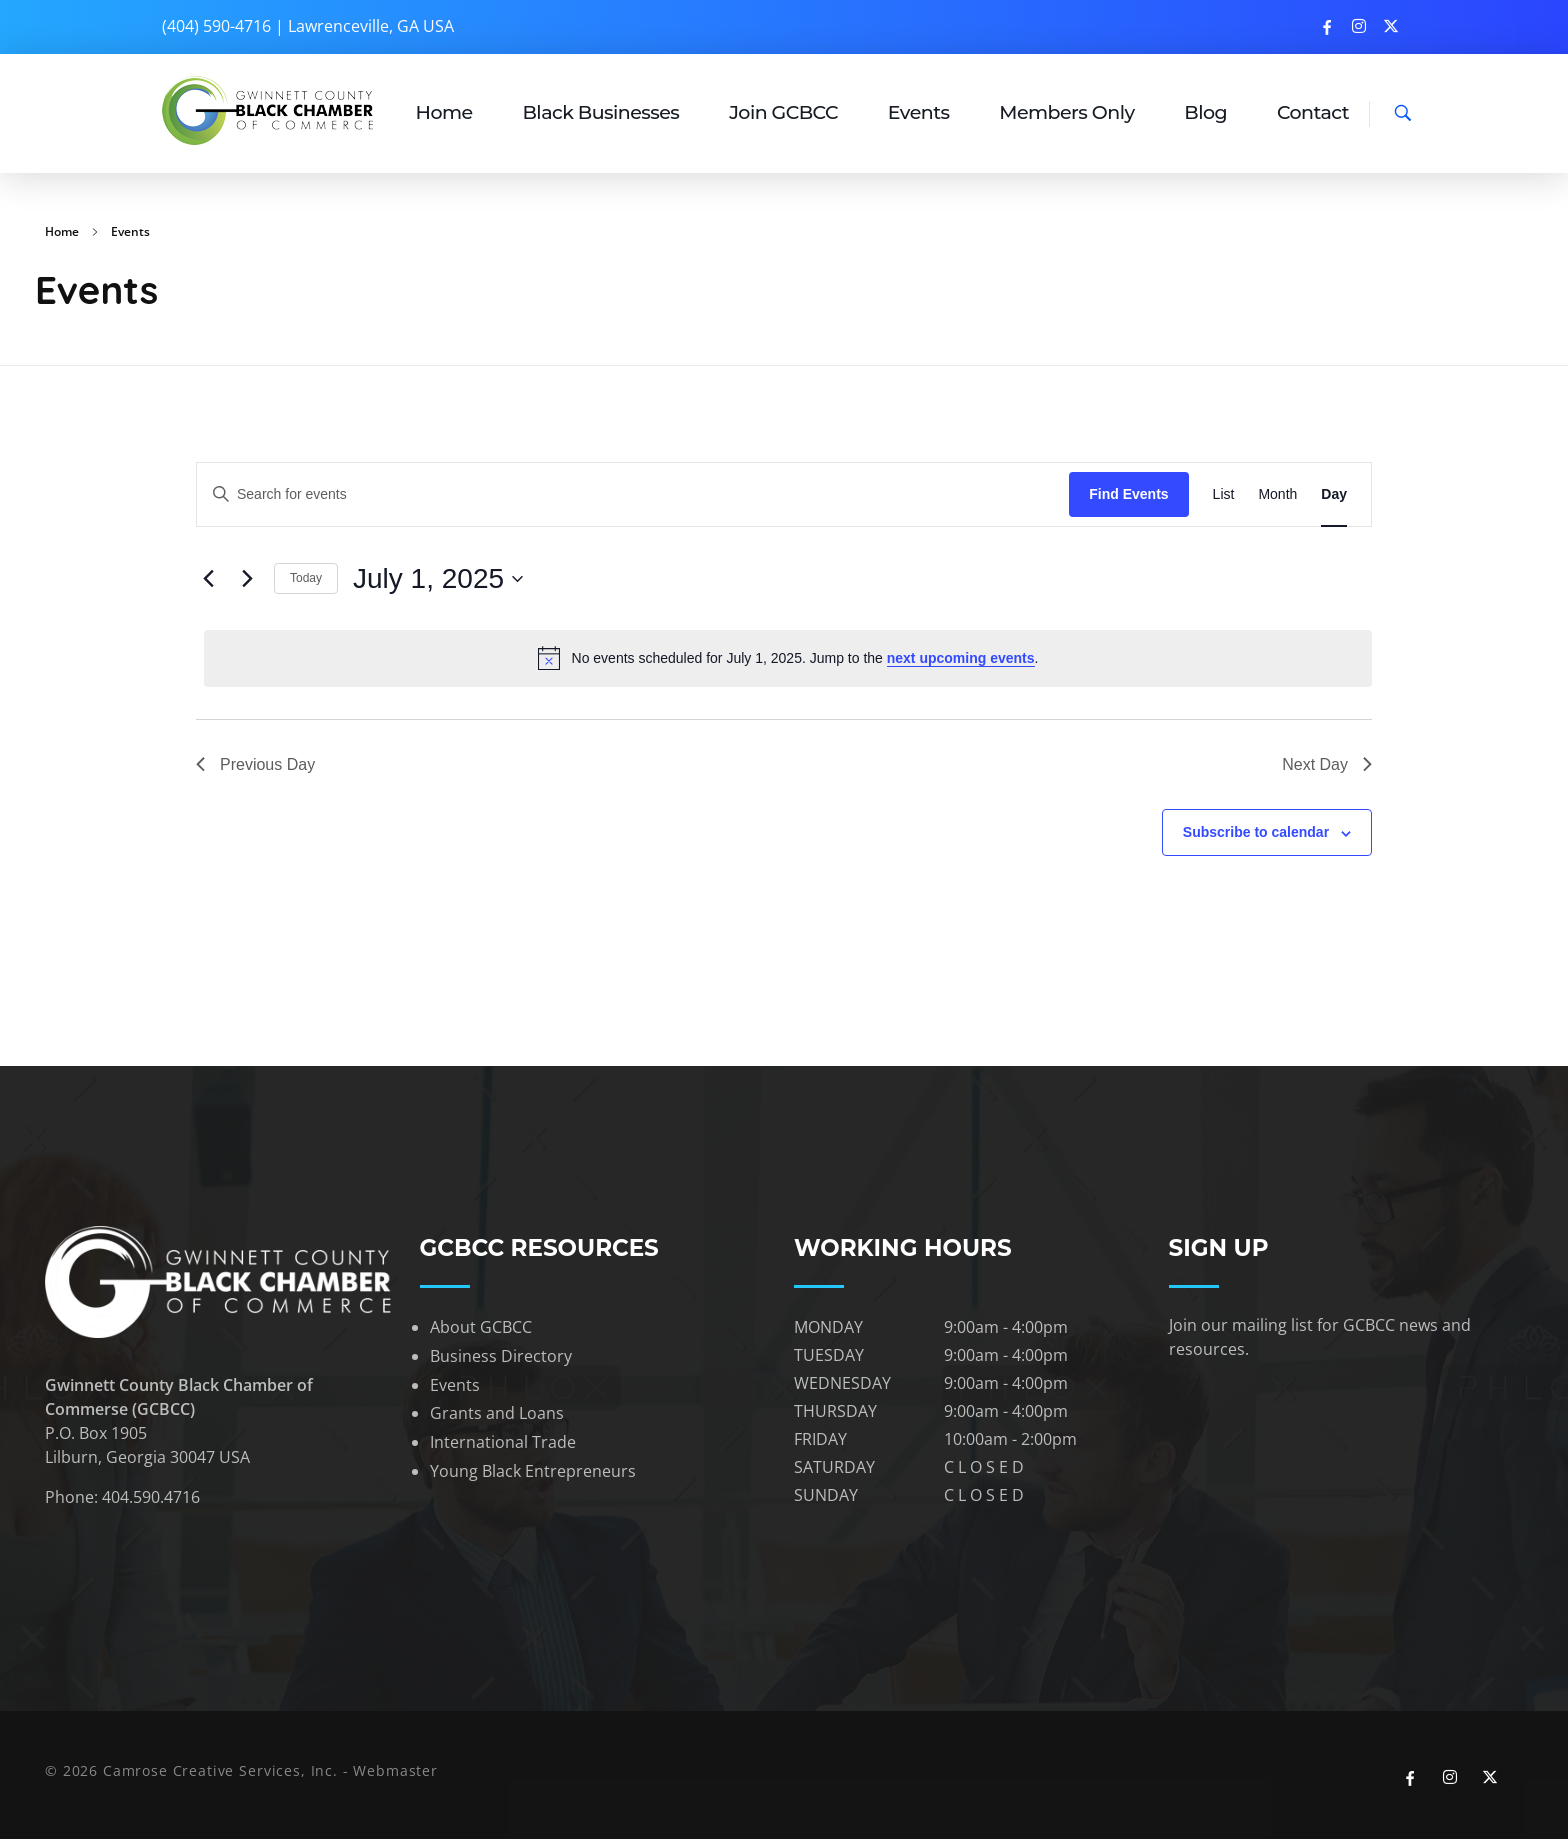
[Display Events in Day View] (1334, 494)
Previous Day (255, 764)
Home (62, 231)
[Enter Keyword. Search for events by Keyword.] (397, 494)
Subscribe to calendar (1256, 832)
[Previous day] (208, 579)
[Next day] (247, 579)
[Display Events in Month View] (1277, 494)
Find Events (1128, 494)
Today (306, 578)
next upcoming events (961, 658)
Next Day (1327, 764)
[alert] (788, 658)
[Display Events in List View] (1224, 494)
